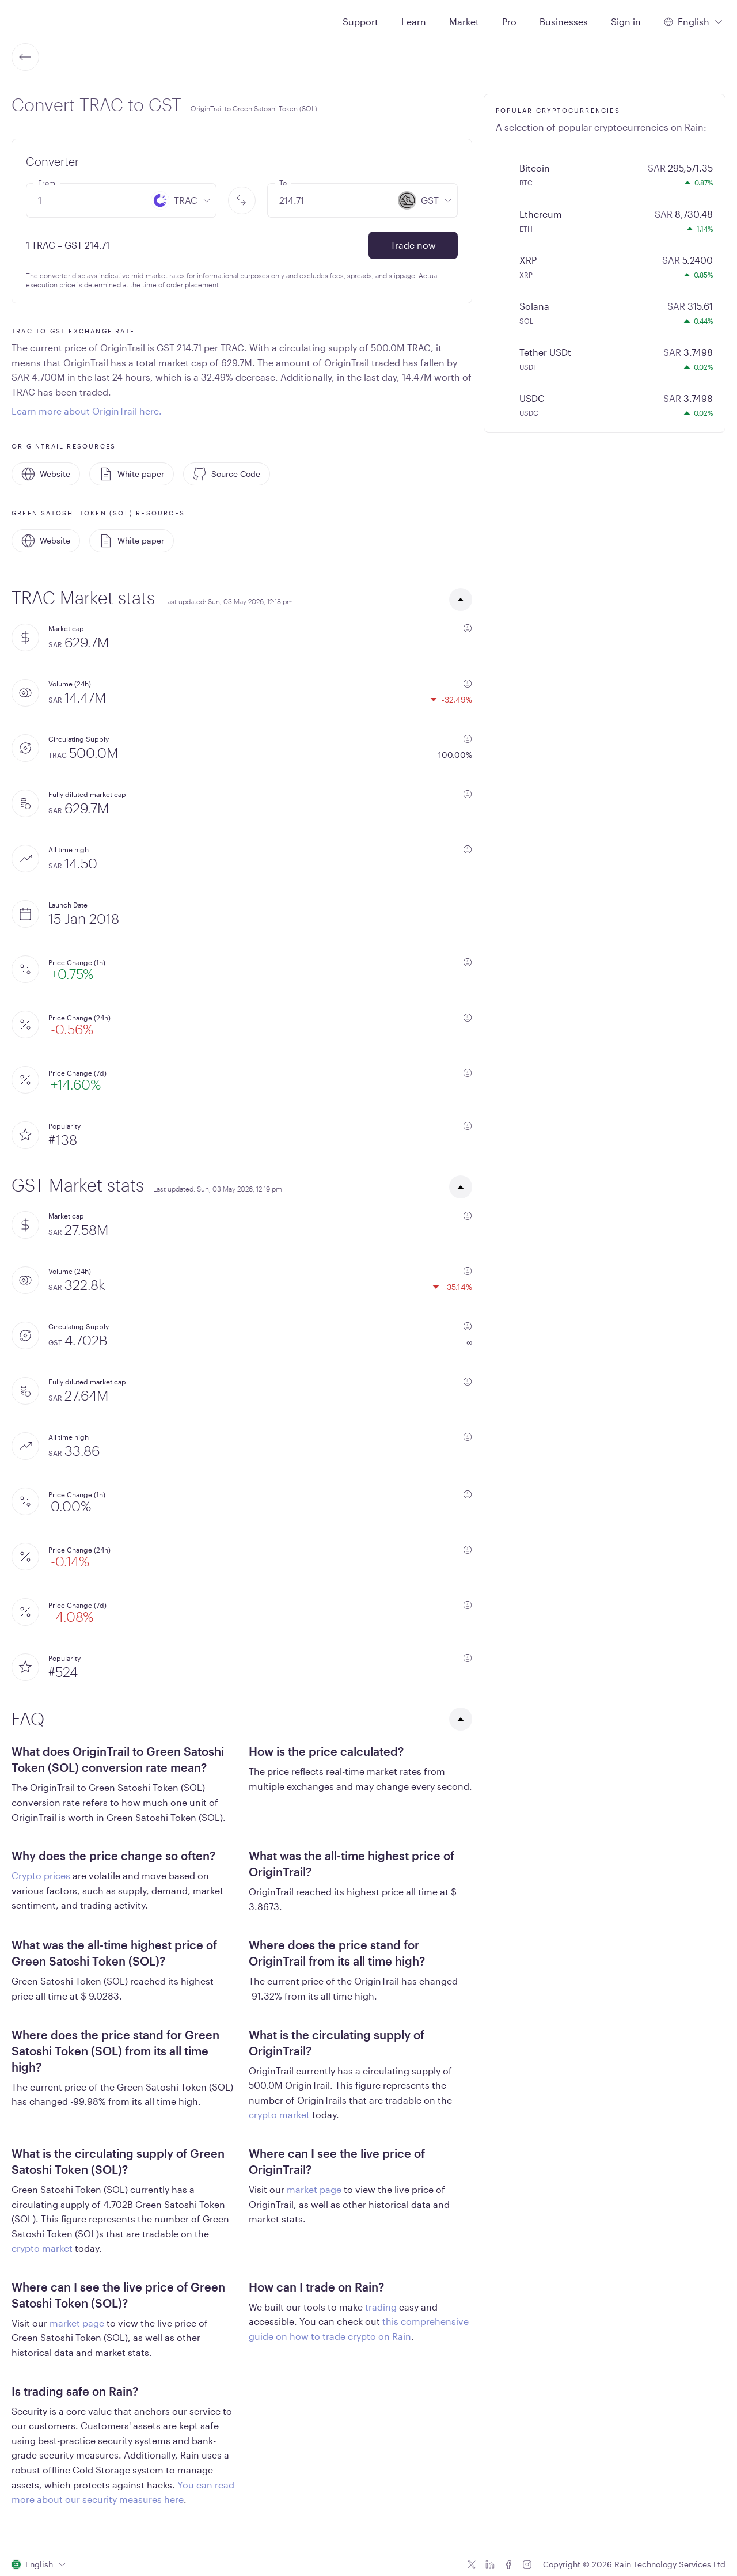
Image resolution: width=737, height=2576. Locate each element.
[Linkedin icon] (490, 2564)
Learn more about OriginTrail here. (87, 410)
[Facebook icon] (508, 2564)
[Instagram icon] (526, 2564)
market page (314, 2189)
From (46, 182)
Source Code (226, 474)
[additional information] (467, 628)
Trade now (413, 245)
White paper (131, 474)
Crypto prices (41, 1875)
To (283, 182)
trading (381, 2306)
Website (45, 474)
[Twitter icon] (471, 2564)
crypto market (279, 2114)
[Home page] (39, 21)
